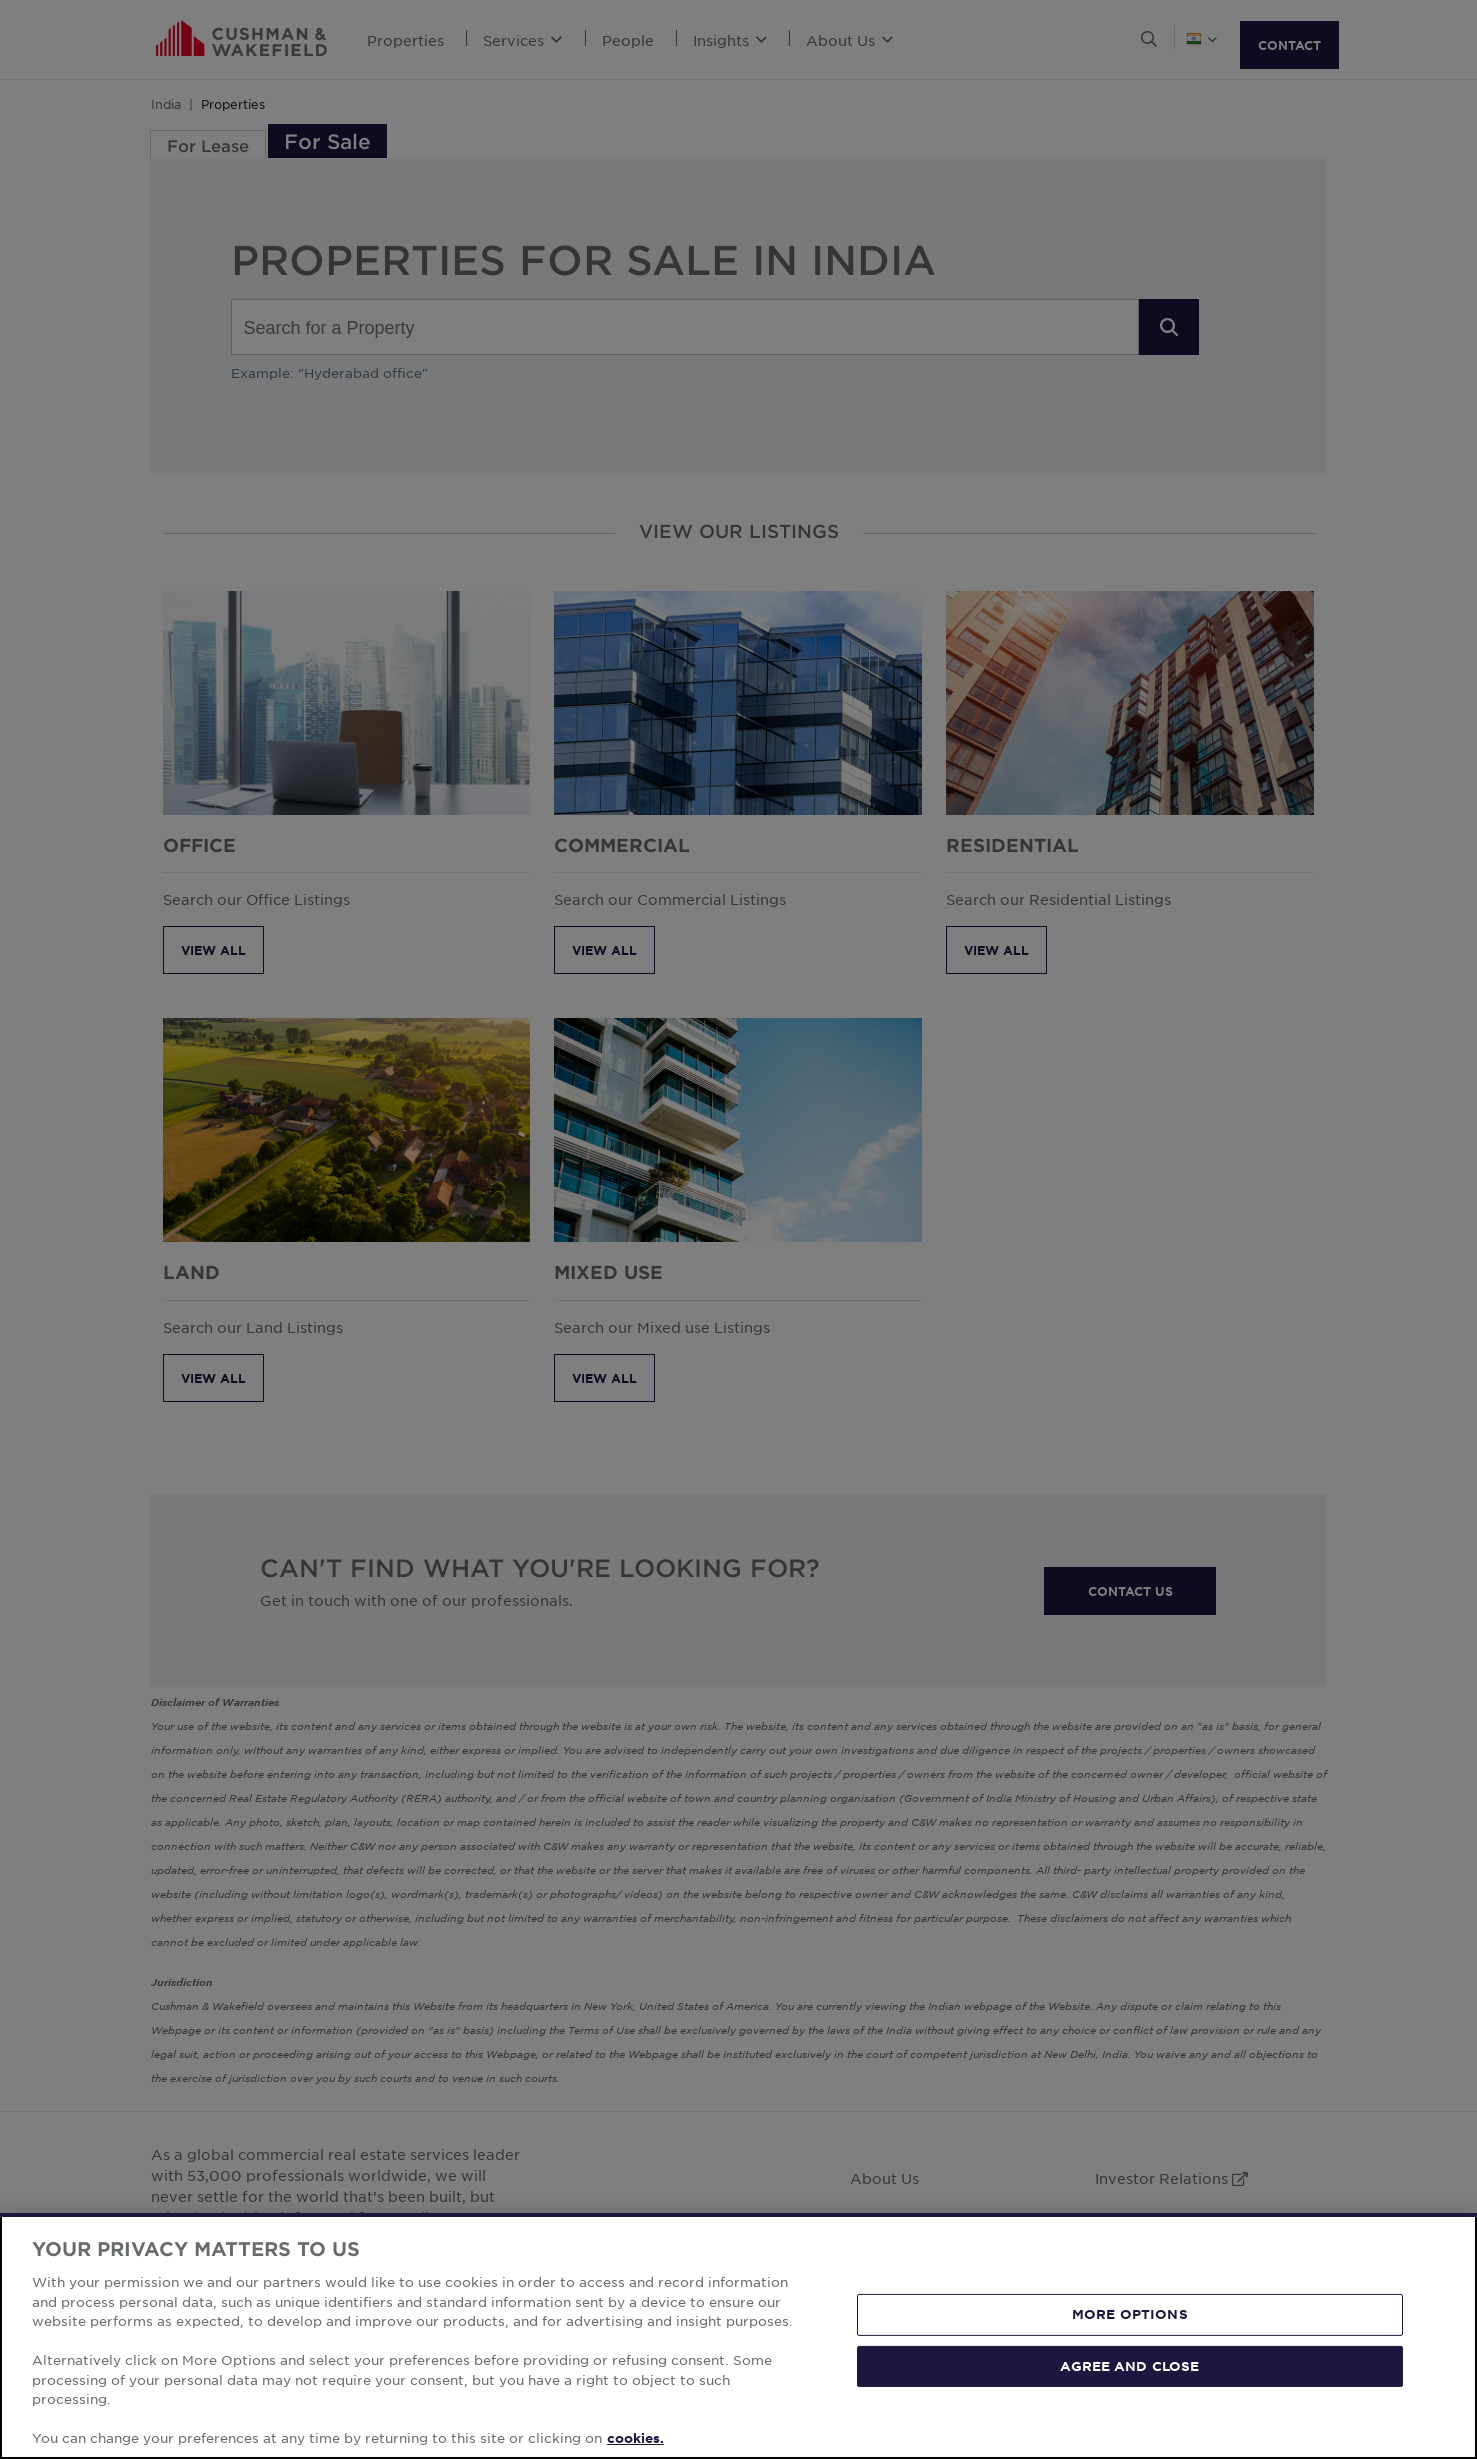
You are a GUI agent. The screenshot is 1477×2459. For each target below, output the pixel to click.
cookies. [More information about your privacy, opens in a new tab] (635, 2438)
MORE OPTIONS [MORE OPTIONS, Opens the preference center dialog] (1130, 2314)
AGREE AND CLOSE (1129, 2366)
